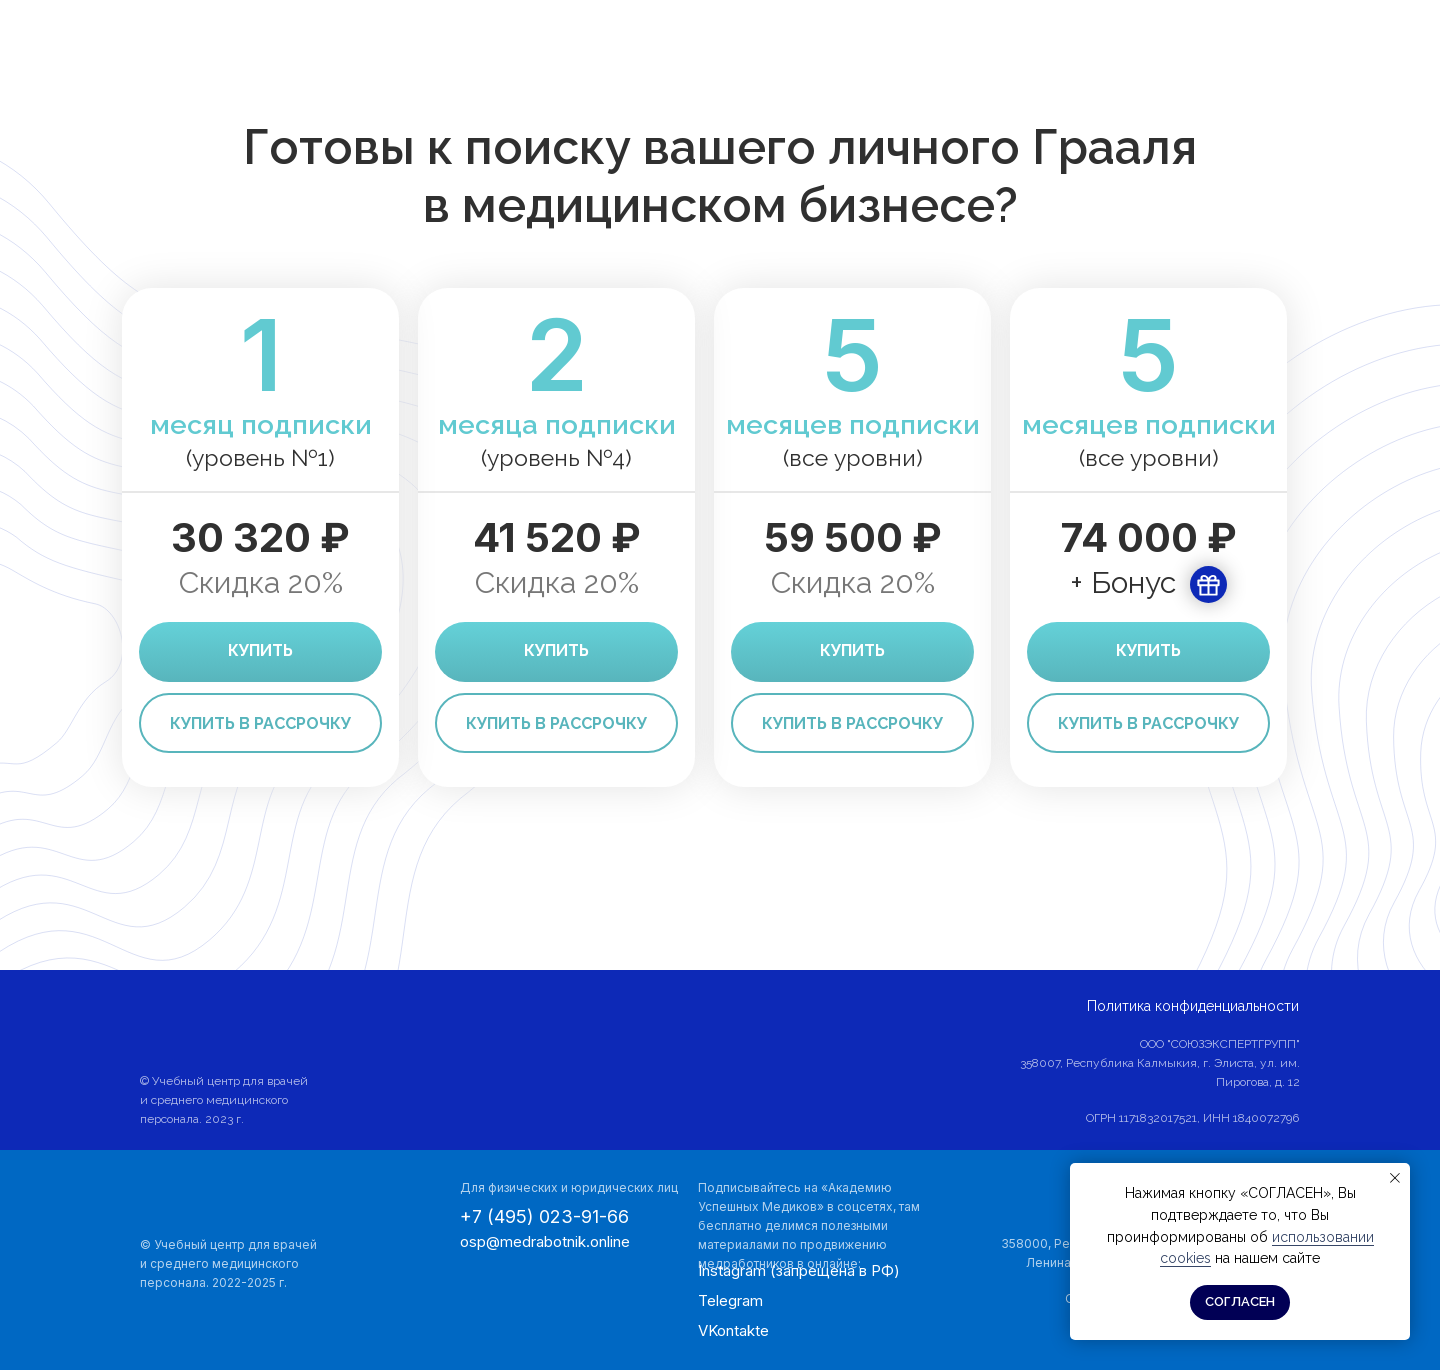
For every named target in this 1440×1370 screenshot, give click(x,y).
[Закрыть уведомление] (1395, 1178)
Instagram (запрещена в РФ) (799, 1270)
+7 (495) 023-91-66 (544, 1216)
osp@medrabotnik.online (545, 1241)
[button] (260, 723)
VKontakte (733, 1330)
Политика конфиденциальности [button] (1193, 1006)
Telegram (730, 1300)
